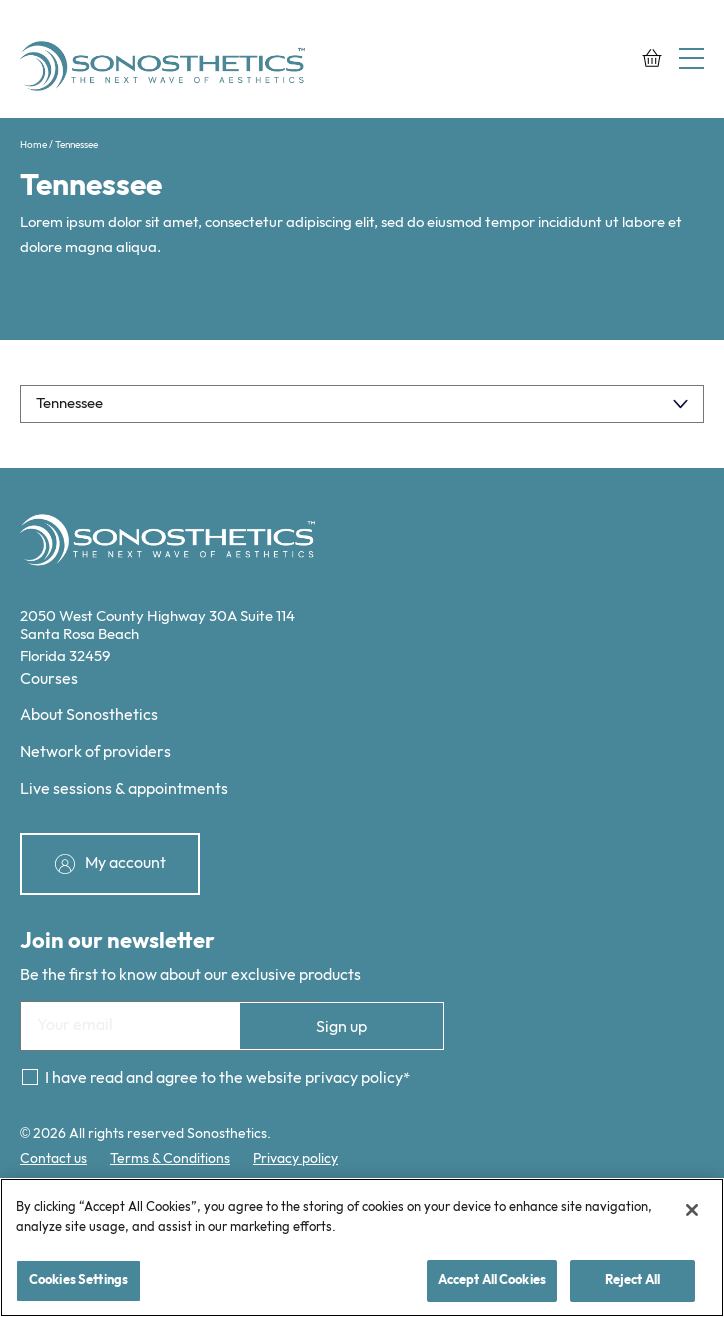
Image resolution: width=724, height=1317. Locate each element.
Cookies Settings (78, 1280)
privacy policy (354, 1078)
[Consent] (30, 1077)
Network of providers (95, 752)
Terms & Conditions (170, 1159)
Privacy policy (295, 1159)
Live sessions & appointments (124, 789)
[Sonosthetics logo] (165, 69)
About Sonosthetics (89, 715)
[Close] (692, 1210)
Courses (49, 679)
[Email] (170, 1026)
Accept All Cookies (492, 1280)
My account (125, 862)
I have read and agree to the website (224, 1078)
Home (33, 145)
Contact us (53, 1159)
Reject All (632, 1280)
